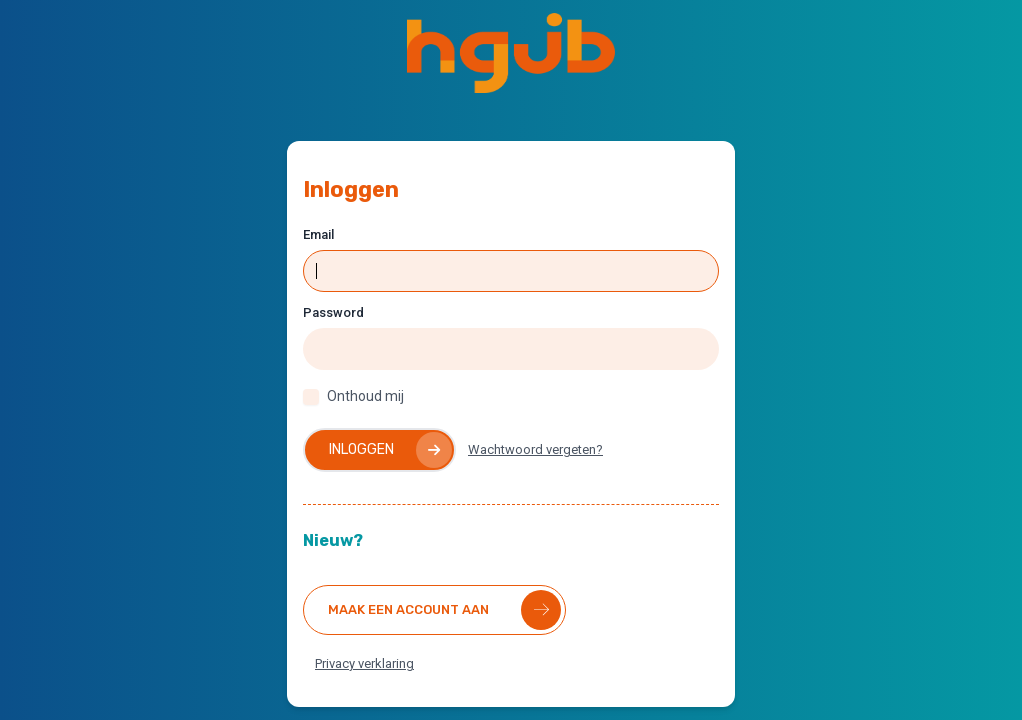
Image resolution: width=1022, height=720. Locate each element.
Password (333, 312)
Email (318, 234)
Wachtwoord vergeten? (535, 449)
